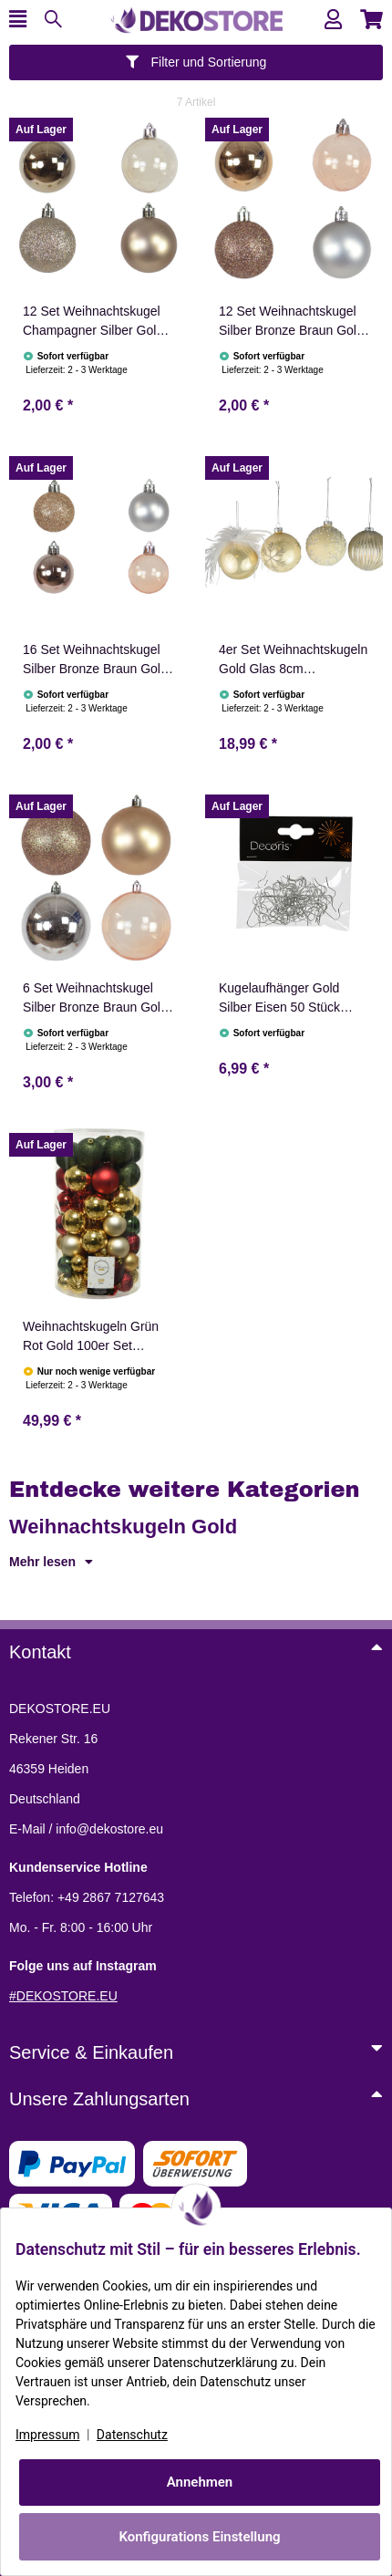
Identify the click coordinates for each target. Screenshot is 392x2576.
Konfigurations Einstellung (199, 2537)
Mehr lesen (51, 1561)
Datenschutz (132, 2434)
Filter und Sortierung (196, 62)
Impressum (47, 2434)
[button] (333, 20)
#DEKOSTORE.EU (63, 1996)
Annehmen (200, 2482)
